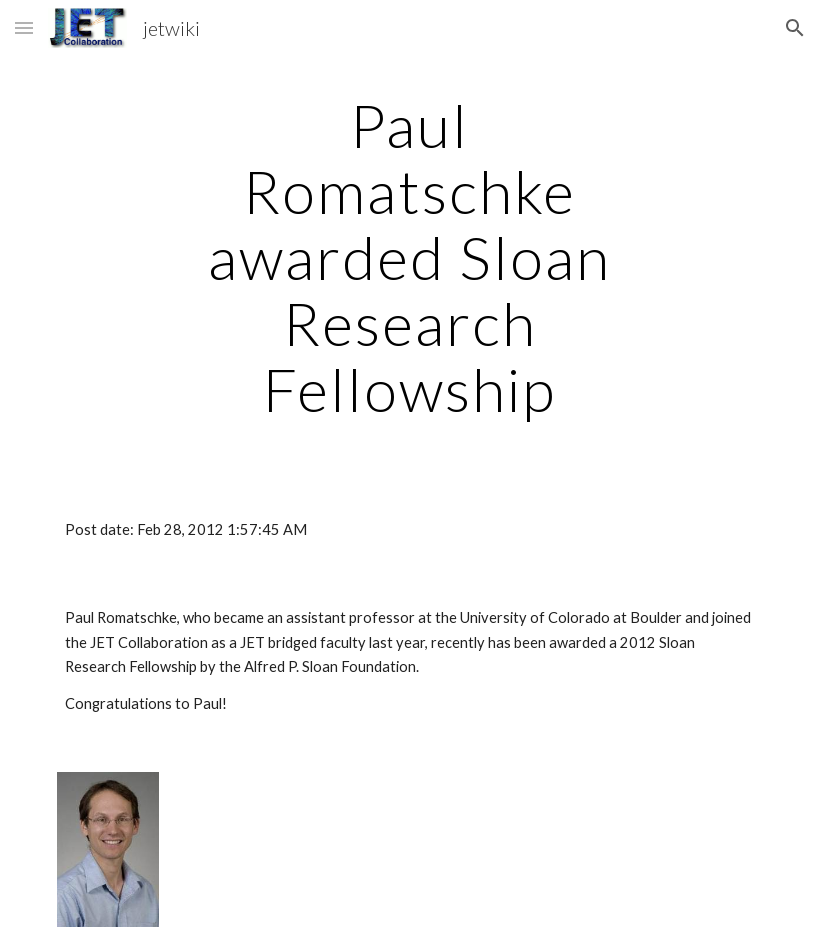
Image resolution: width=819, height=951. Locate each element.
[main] (410, 257)
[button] (24, 27)
